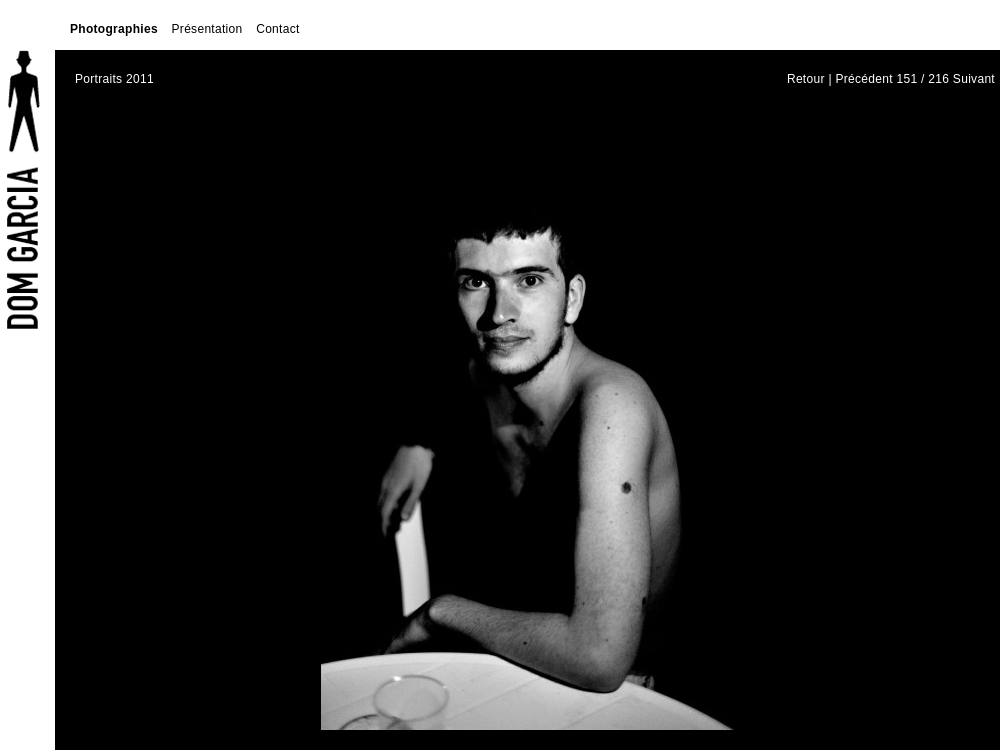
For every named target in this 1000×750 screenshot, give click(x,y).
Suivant (974, 79)
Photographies (114, 29)
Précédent (863, 79)
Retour (806, 79)
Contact (277, 29)
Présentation (207, 29)
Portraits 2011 (114, 79)
